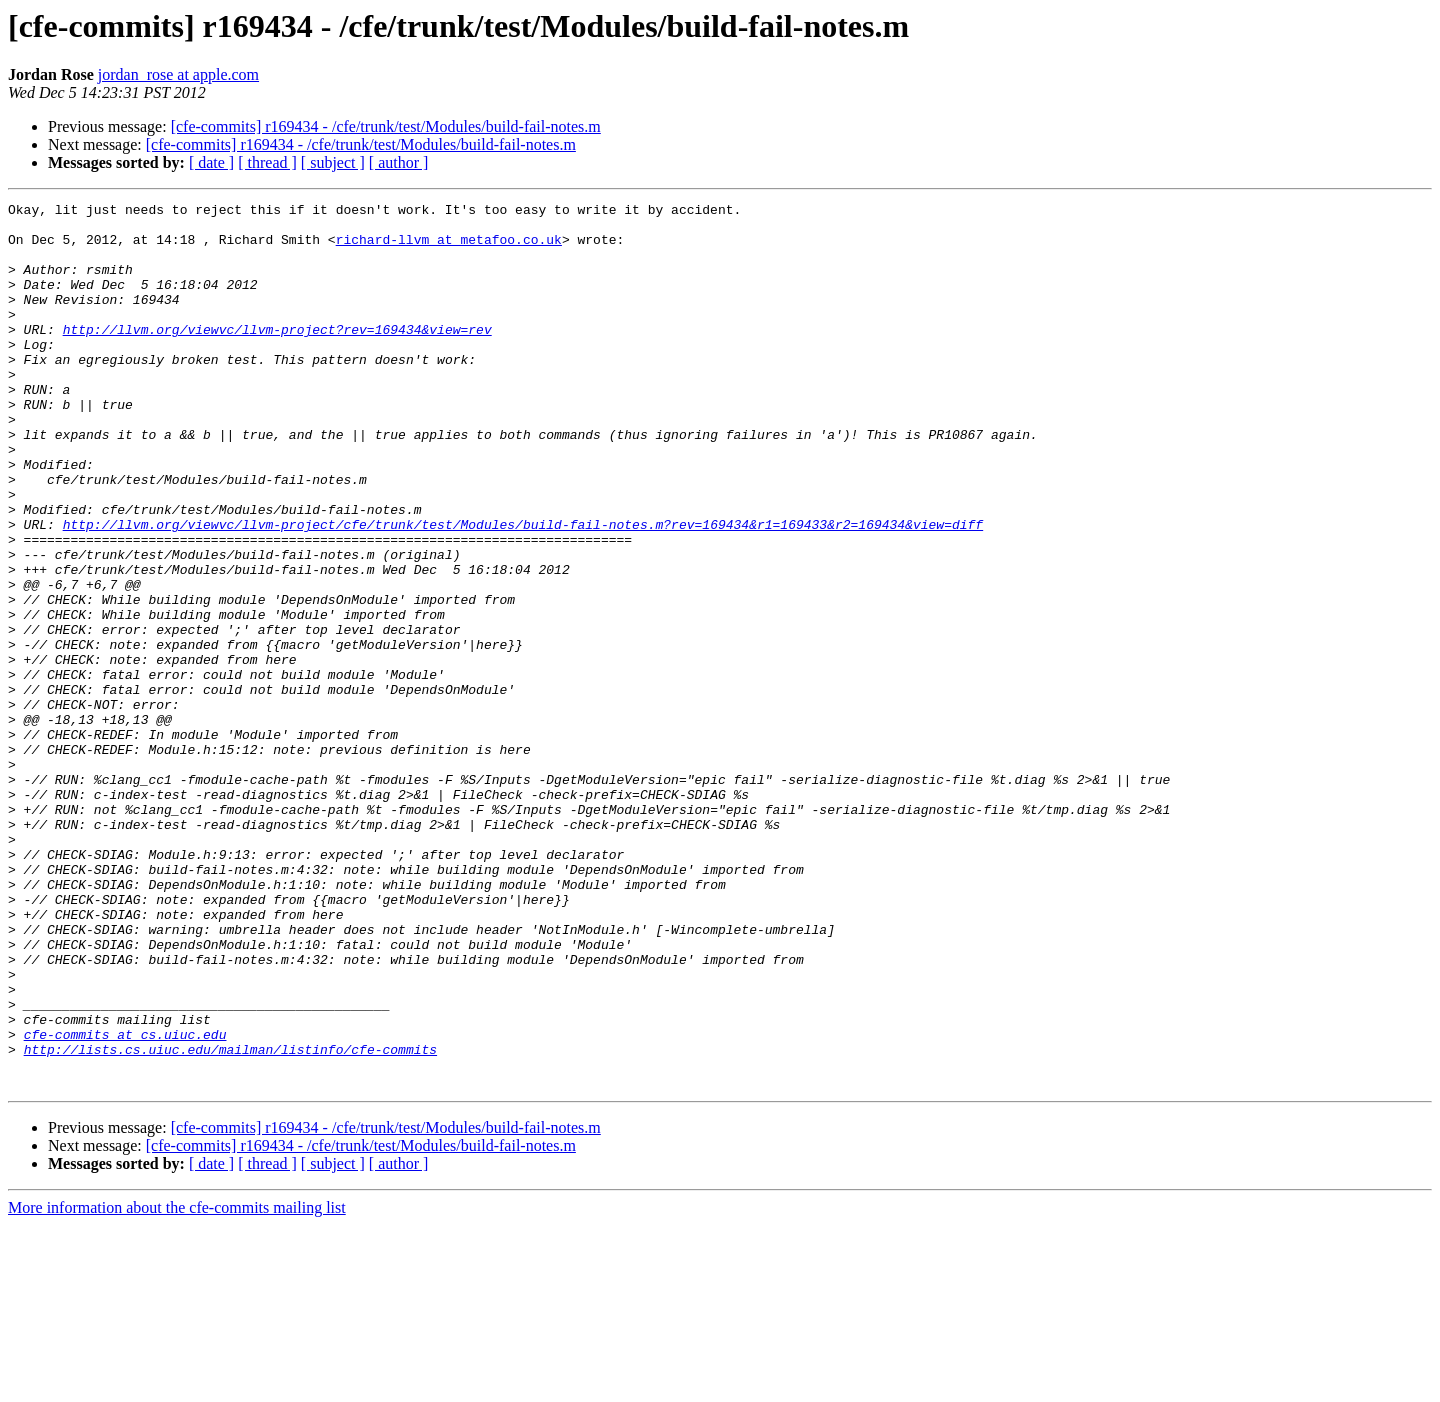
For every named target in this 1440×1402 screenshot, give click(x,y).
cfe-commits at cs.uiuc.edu (125, 1202)
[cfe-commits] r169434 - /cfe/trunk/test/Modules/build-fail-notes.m (386, 126)
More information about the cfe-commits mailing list (177, 1384)
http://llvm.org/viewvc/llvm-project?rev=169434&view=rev (277, 356)
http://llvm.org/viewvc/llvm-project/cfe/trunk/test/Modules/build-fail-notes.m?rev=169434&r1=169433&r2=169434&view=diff (523, 590)
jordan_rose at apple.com (178, 74)
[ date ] (211, 162)
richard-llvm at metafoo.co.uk (449, 248)
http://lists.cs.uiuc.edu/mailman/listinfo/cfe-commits (230, 1220)
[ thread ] (267, 162)
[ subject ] (333, 162)
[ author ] (399, 162)
